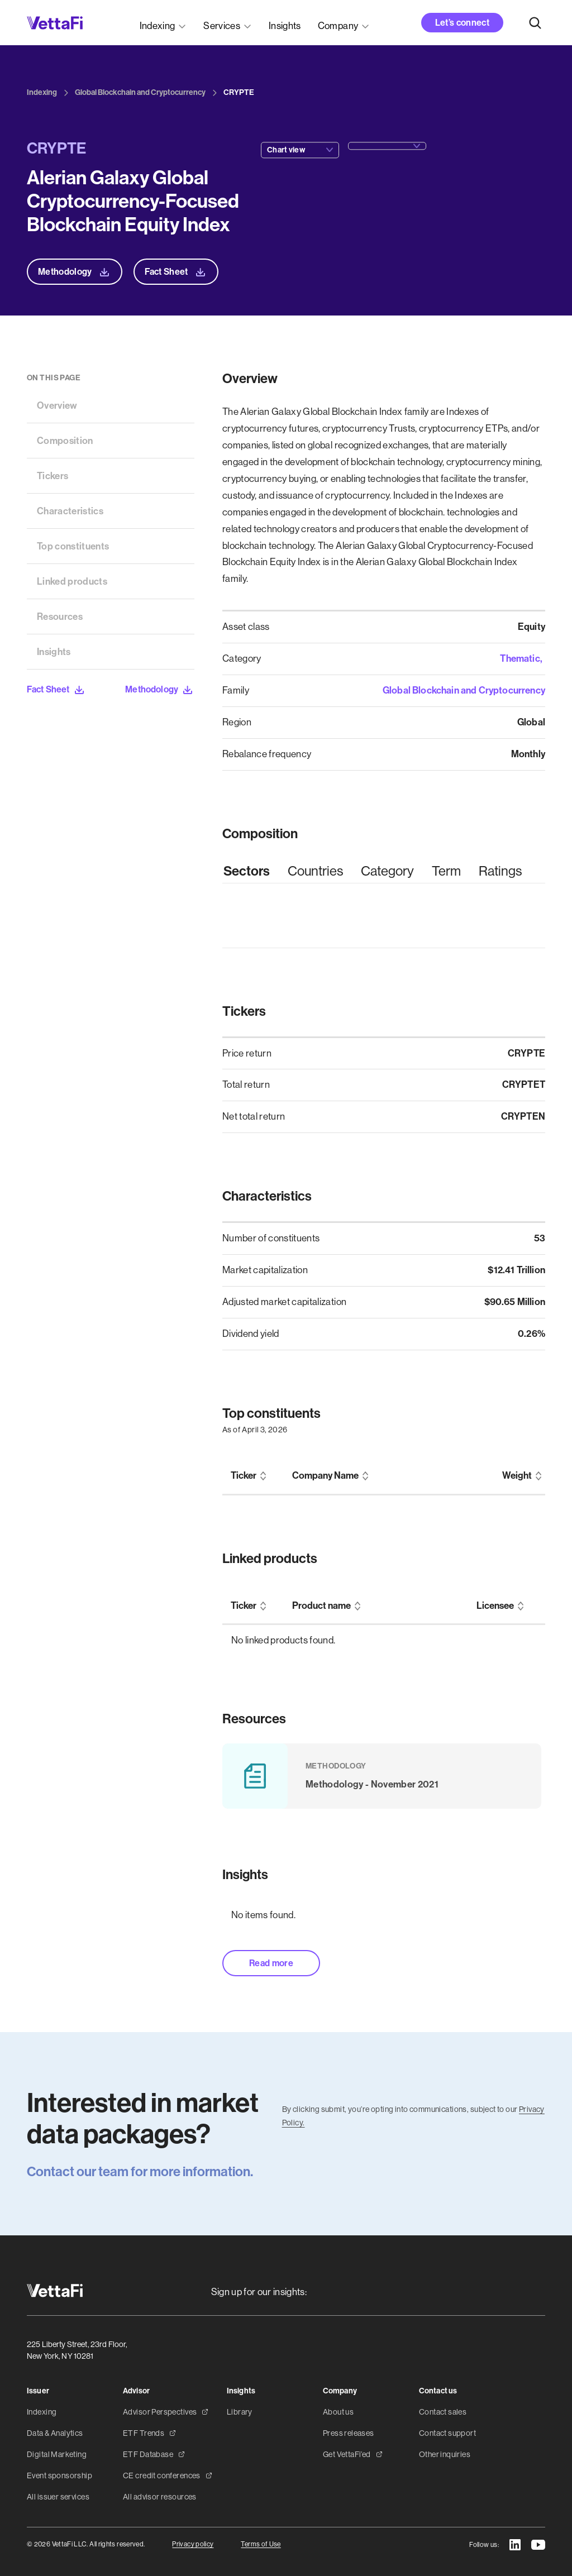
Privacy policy (192, 2544)
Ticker (243, 1605)
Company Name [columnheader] (325, 1475)
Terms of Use (260, 2544)
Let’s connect (462, 22)
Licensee (495, 1605)
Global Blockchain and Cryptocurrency (464, 690)
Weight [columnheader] (517, 1475)
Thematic (520, 658)
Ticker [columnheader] (243, 1475)
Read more (271, 1963)
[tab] (246, 871)
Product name (321, 1605)
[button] (163, 22)
